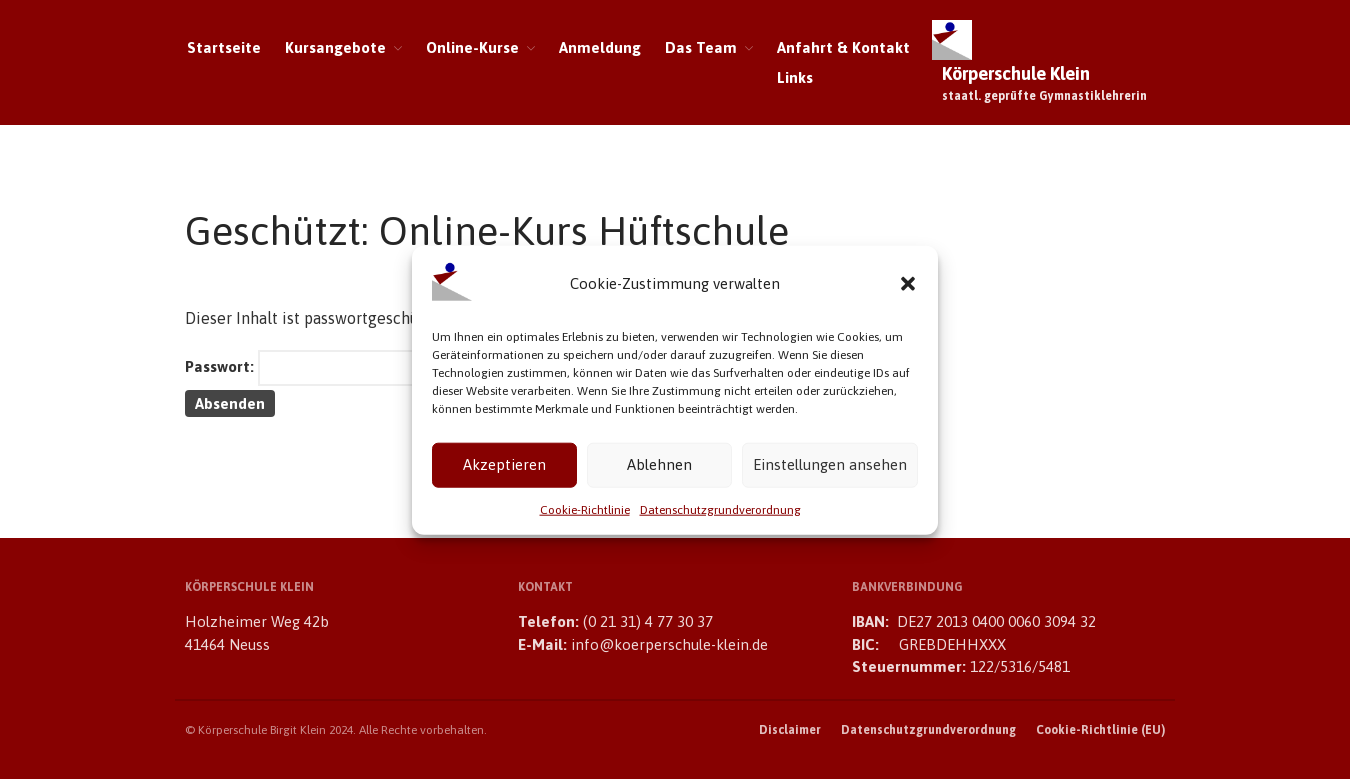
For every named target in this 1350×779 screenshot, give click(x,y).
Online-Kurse (472, 47)
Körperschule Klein (1016, 73)
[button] (908, 290)
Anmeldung (600, 47)
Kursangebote (335, 47)
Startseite (224, 47)
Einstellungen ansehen (830, 470)
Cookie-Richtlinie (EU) (1100, 730)
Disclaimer (790, 730)
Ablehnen (659, 470)
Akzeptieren (504, 470)
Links (795, 77)
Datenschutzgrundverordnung (720, 516)
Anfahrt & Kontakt (843, 47)
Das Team (701, 47)
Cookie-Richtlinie (585, 516)
